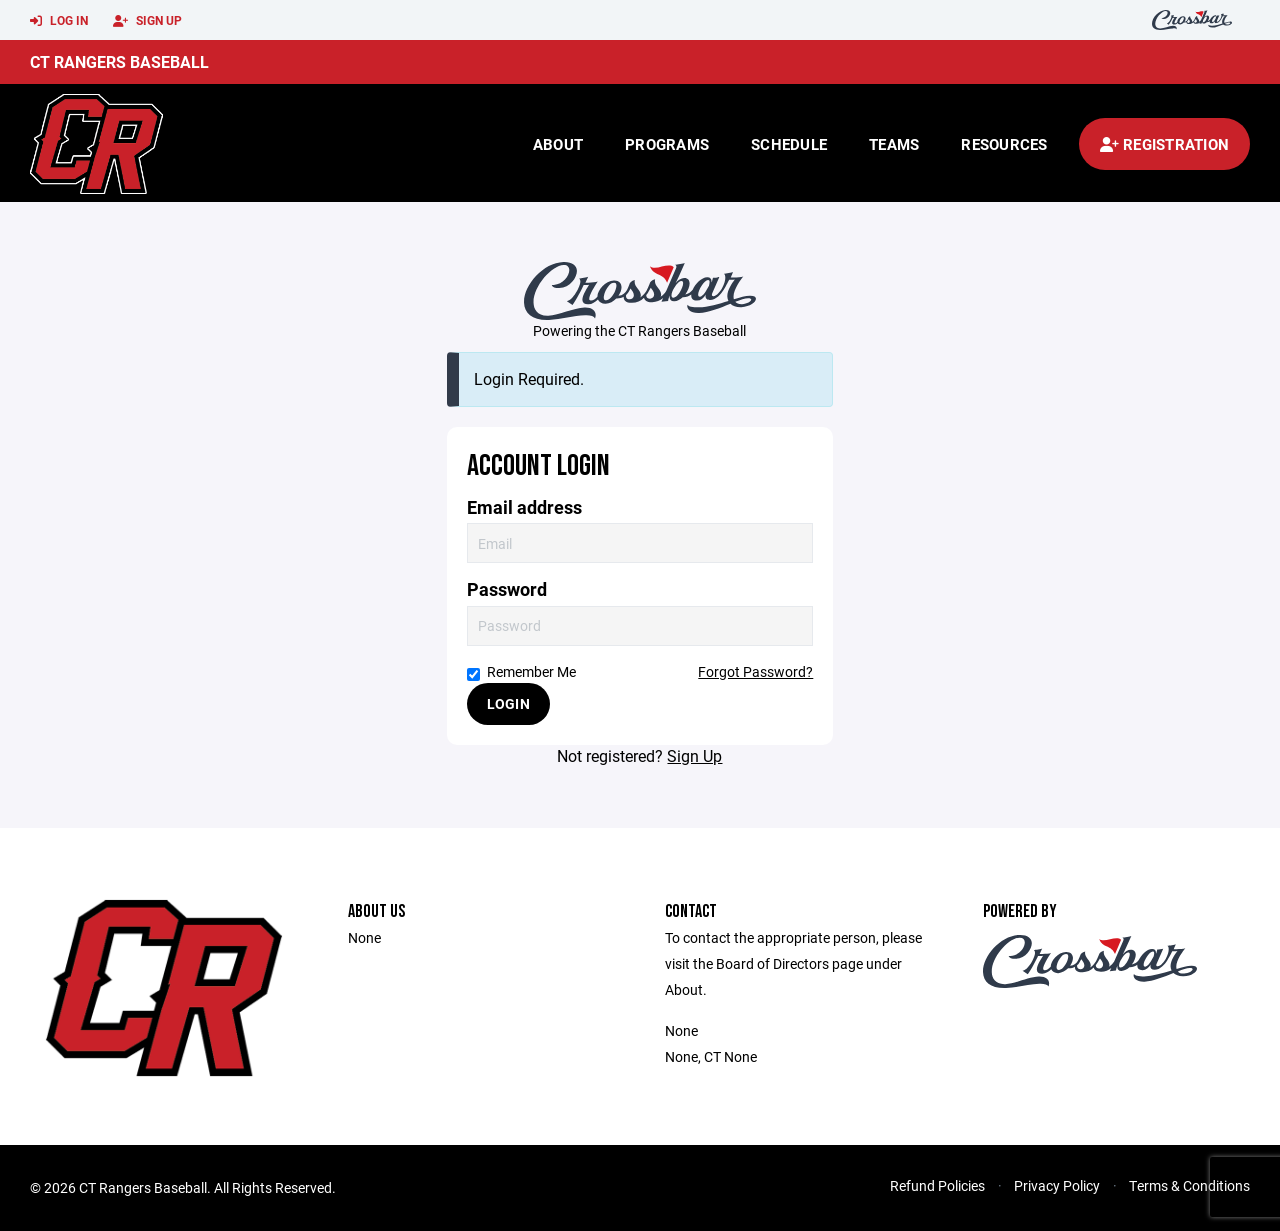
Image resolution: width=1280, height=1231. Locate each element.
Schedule (789, 144)
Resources (1004, 144)
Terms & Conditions (1189, 1185)
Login (508, 703)
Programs (667, 144)
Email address (524, 507)
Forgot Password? (755, 671)
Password (507, 589)
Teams (894, 144)
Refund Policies (937, 1185)
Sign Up (147, 21)
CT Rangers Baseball (119, 61)
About (558, 144)
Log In (59, 21)
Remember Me (521, 671)
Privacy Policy (1057, 1185)
